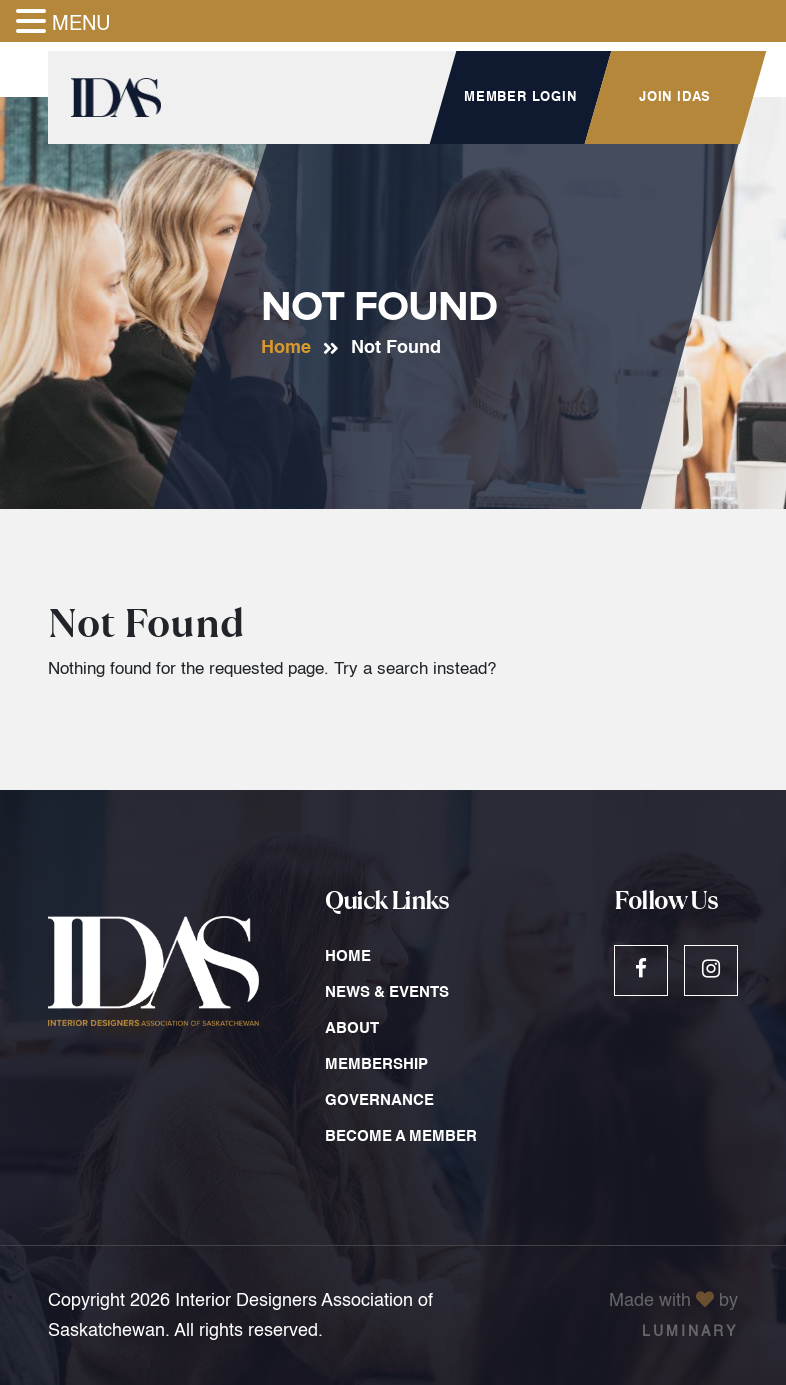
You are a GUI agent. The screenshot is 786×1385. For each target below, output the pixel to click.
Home (286, 348)
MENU (81, 25)
